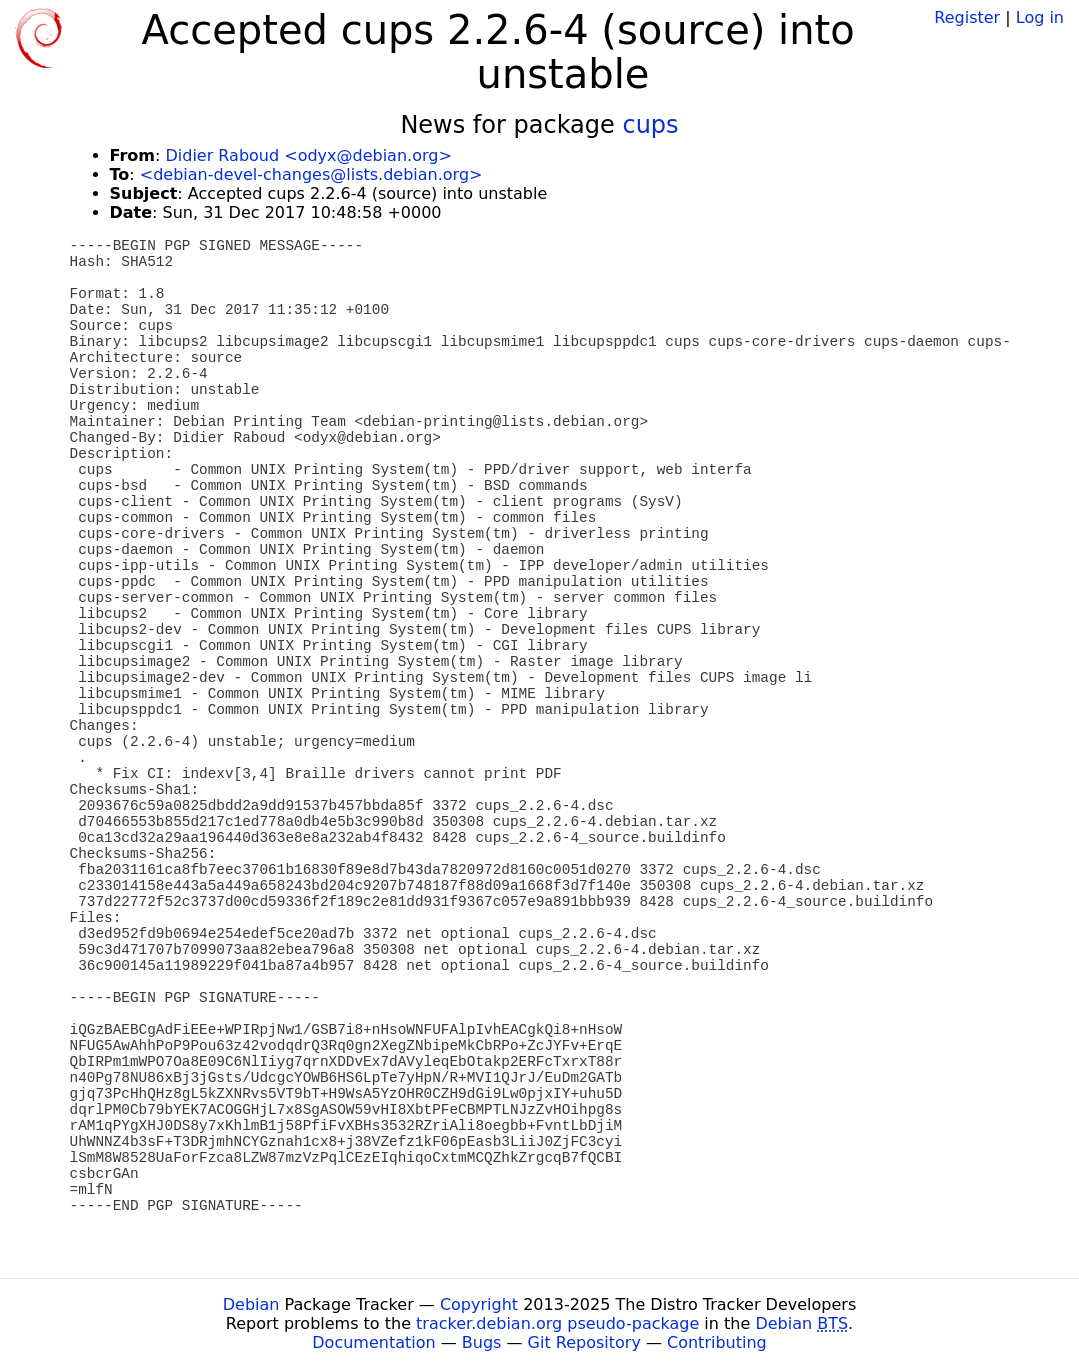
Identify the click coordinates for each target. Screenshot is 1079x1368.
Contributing (717, 1342)
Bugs (482, 1342)
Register (967, 17)
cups (650, 125)
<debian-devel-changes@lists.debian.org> (311, 174)
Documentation (373, 1342)
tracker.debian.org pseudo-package (557, 1323)
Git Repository (584, 1342)
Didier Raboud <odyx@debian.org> (308, 155)
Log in (1040, 17)
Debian (251, 1304)
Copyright (479, 1304)
